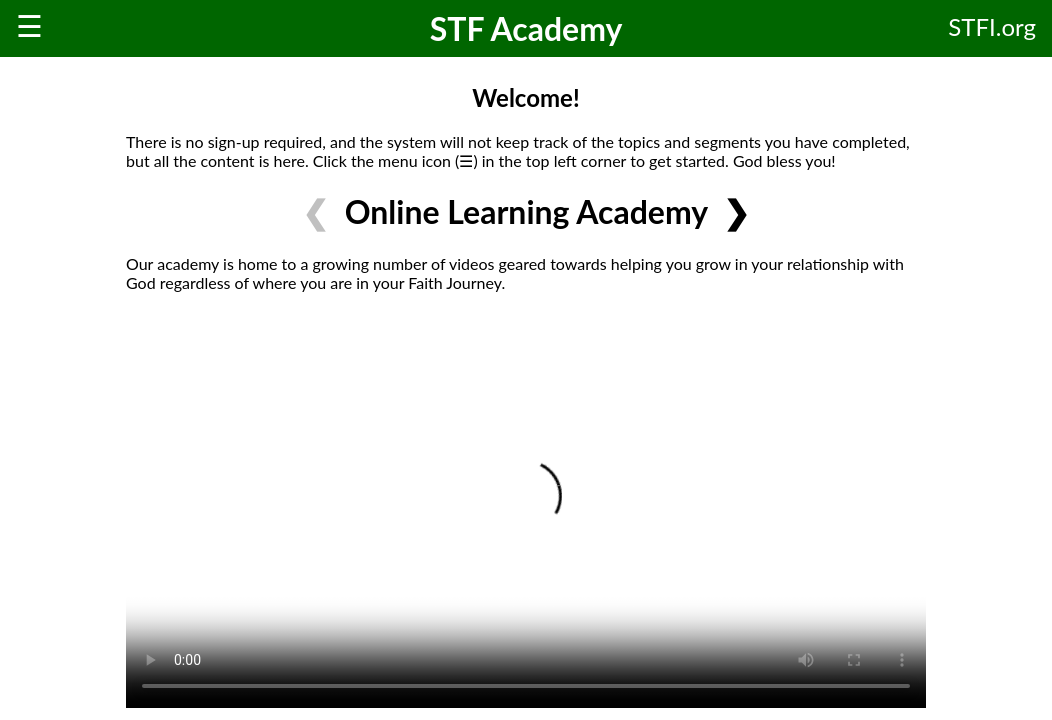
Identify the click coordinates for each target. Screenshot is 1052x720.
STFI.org (992, 26)
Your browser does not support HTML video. (526, 508)
